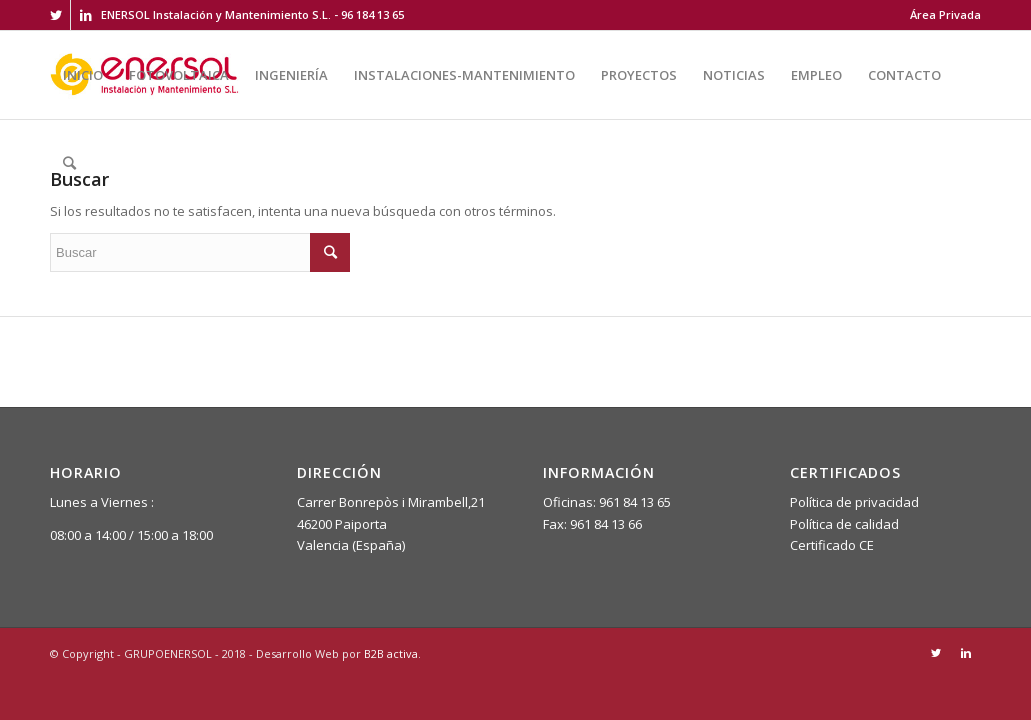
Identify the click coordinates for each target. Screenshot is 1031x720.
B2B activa (391, 653)
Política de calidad (844, 524)
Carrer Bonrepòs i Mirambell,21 (391, 502)
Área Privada (945, 14)
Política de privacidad (854, 502)
